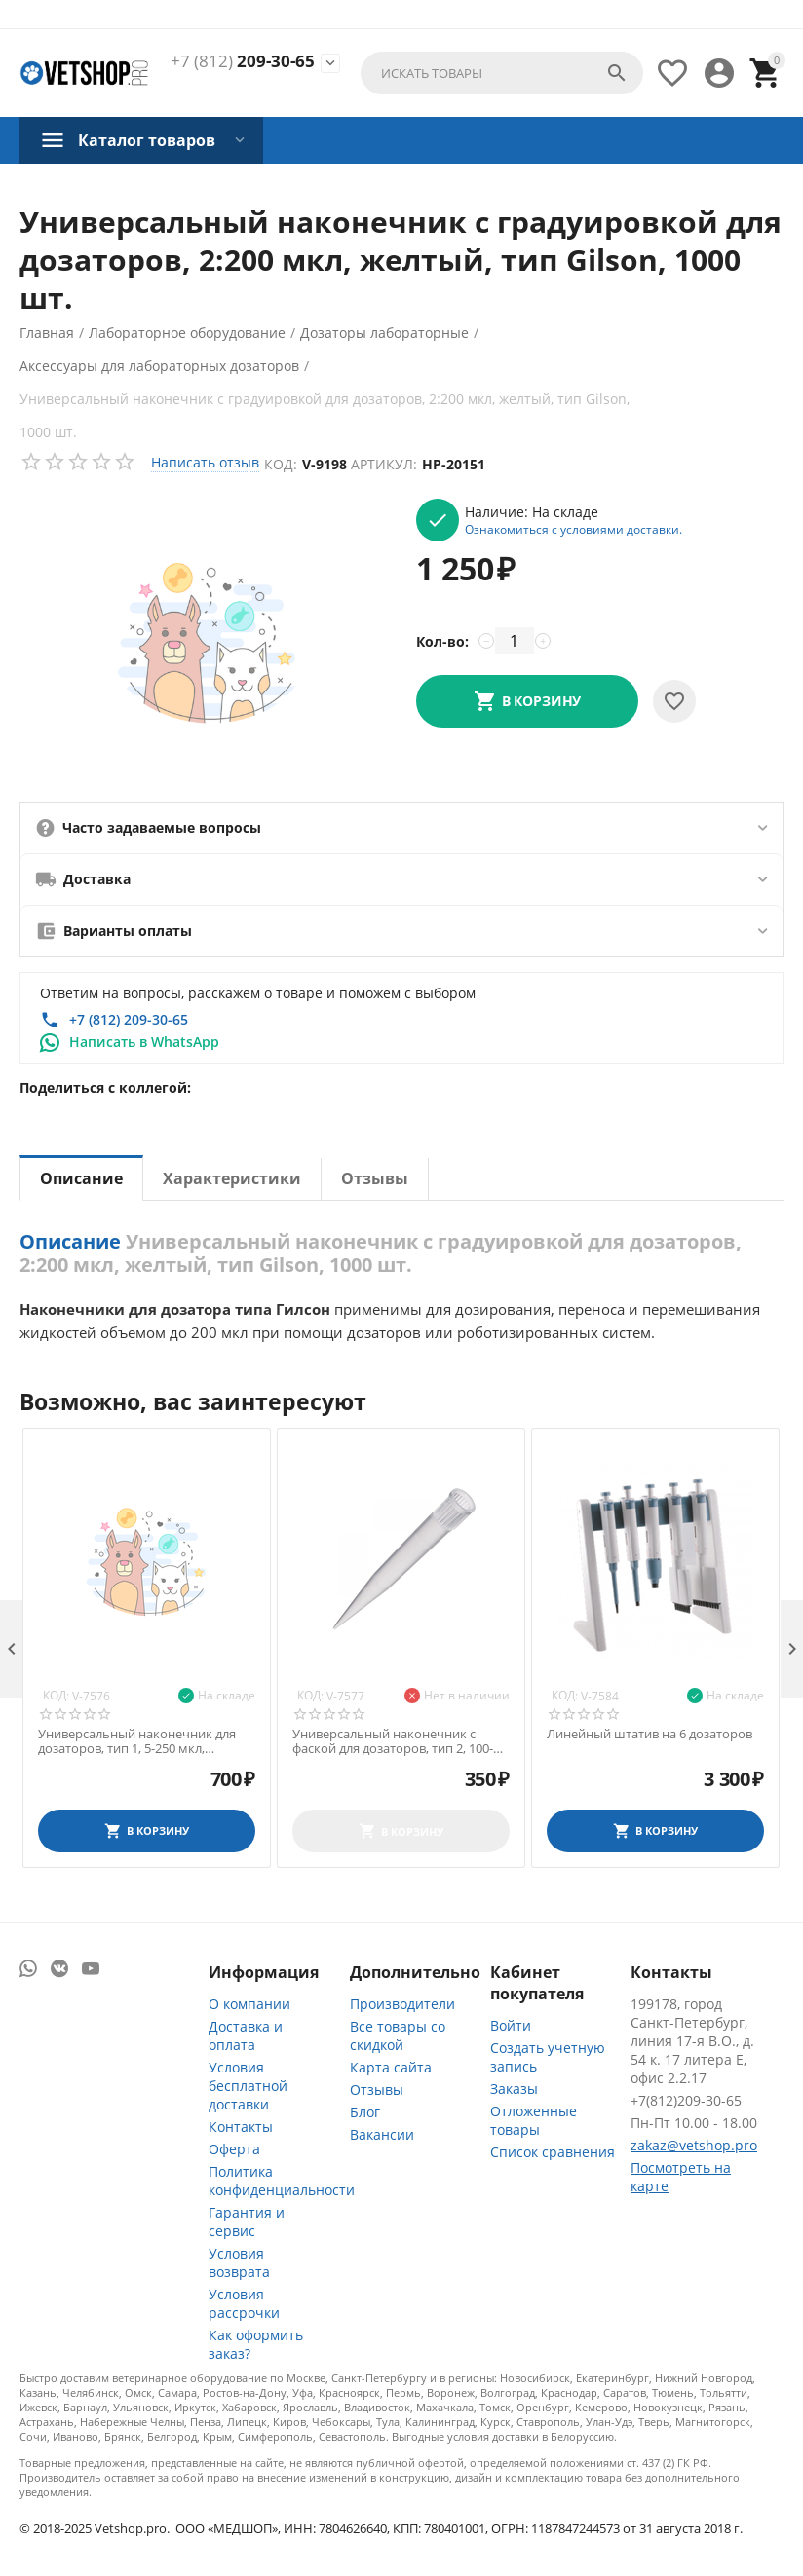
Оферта (234, 2149)
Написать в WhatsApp (144, 1041)
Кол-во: (442, 641)
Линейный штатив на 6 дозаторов (649, 1734)
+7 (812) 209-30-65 (128, 1019)
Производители (402, 2004)
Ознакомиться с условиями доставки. (573, 529)
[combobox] (502, 73)
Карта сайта (391, 2067)
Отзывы (374, 1178)
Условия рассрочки (244, 2303)
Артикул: (384, 464)
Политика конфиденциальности (282, 2180)
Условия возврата (239, 2262)
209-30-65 (243, 61)
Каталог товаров (146, 140)
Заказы (514, 2088)
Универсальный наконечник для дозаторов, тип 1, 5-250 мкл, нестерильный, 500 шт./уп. (137, 1742)
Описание (81, 1178)
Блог (365, 2112)
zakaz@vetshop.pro (694, 2145)
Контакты (241, 2126)
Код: (280, 464)
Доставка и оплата (246, 2035)
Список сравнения (552, 2152)
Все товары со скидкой (397, 2035)
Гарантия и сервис (247, 2221)
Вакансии (382, 2134)
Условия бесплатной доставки (248, 2085)
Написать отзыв (205, 462)
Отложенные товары (533, 2120)
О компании (249, 2004)
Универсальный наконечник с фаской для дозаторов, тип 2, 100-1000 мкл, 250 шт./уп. (392, 1742)
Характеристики (232, 1178)
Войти (510, 2025)
